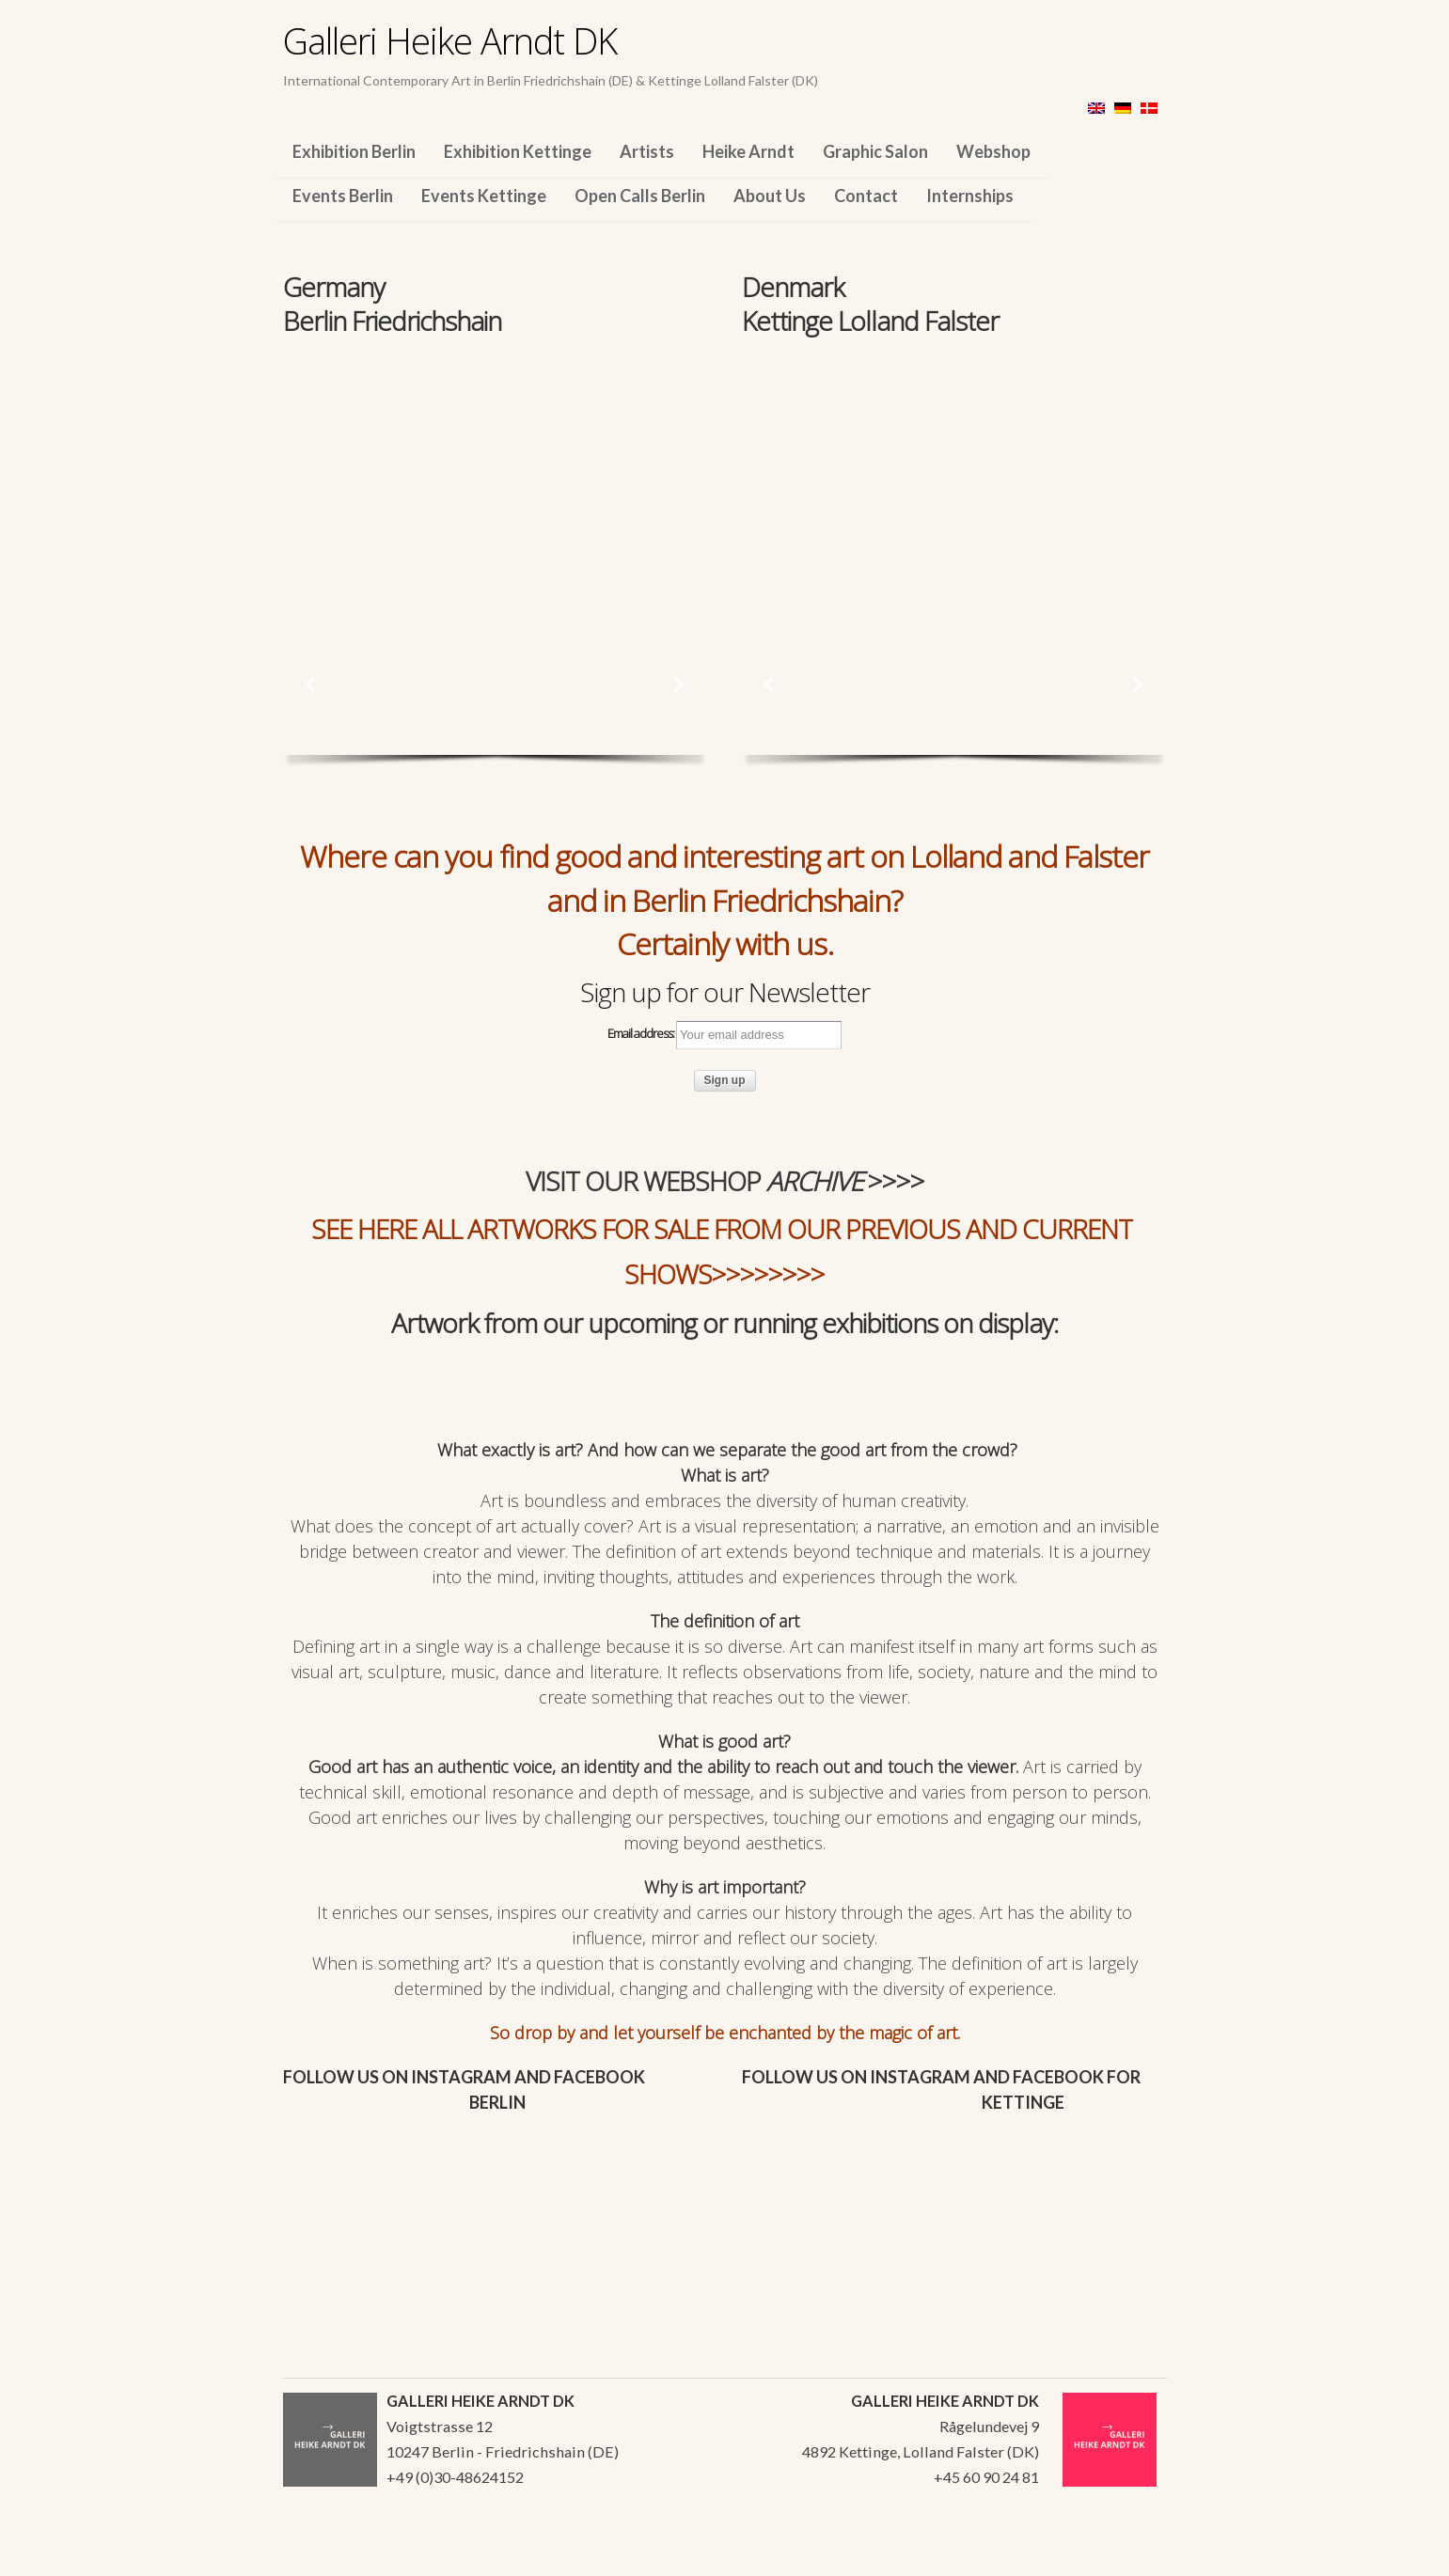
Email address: (724, 1035)
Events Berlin (342, 195)
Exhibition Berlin (354, 151)
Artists (647, 151)
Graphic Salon (875, 151)
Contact (866, 195)
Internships (970, 195)
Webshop (993, 151)
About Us (769, 195)
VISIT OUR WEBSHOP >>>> (725, 1181)
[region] (495, 468)
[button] (311, 684)
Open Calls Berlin (640, 195)
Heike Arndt (748, 151)
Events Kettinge (483, 195)
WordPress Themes (1131, 2556)
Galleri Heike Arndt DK (450, 40)
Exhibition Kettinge (517, 151)
